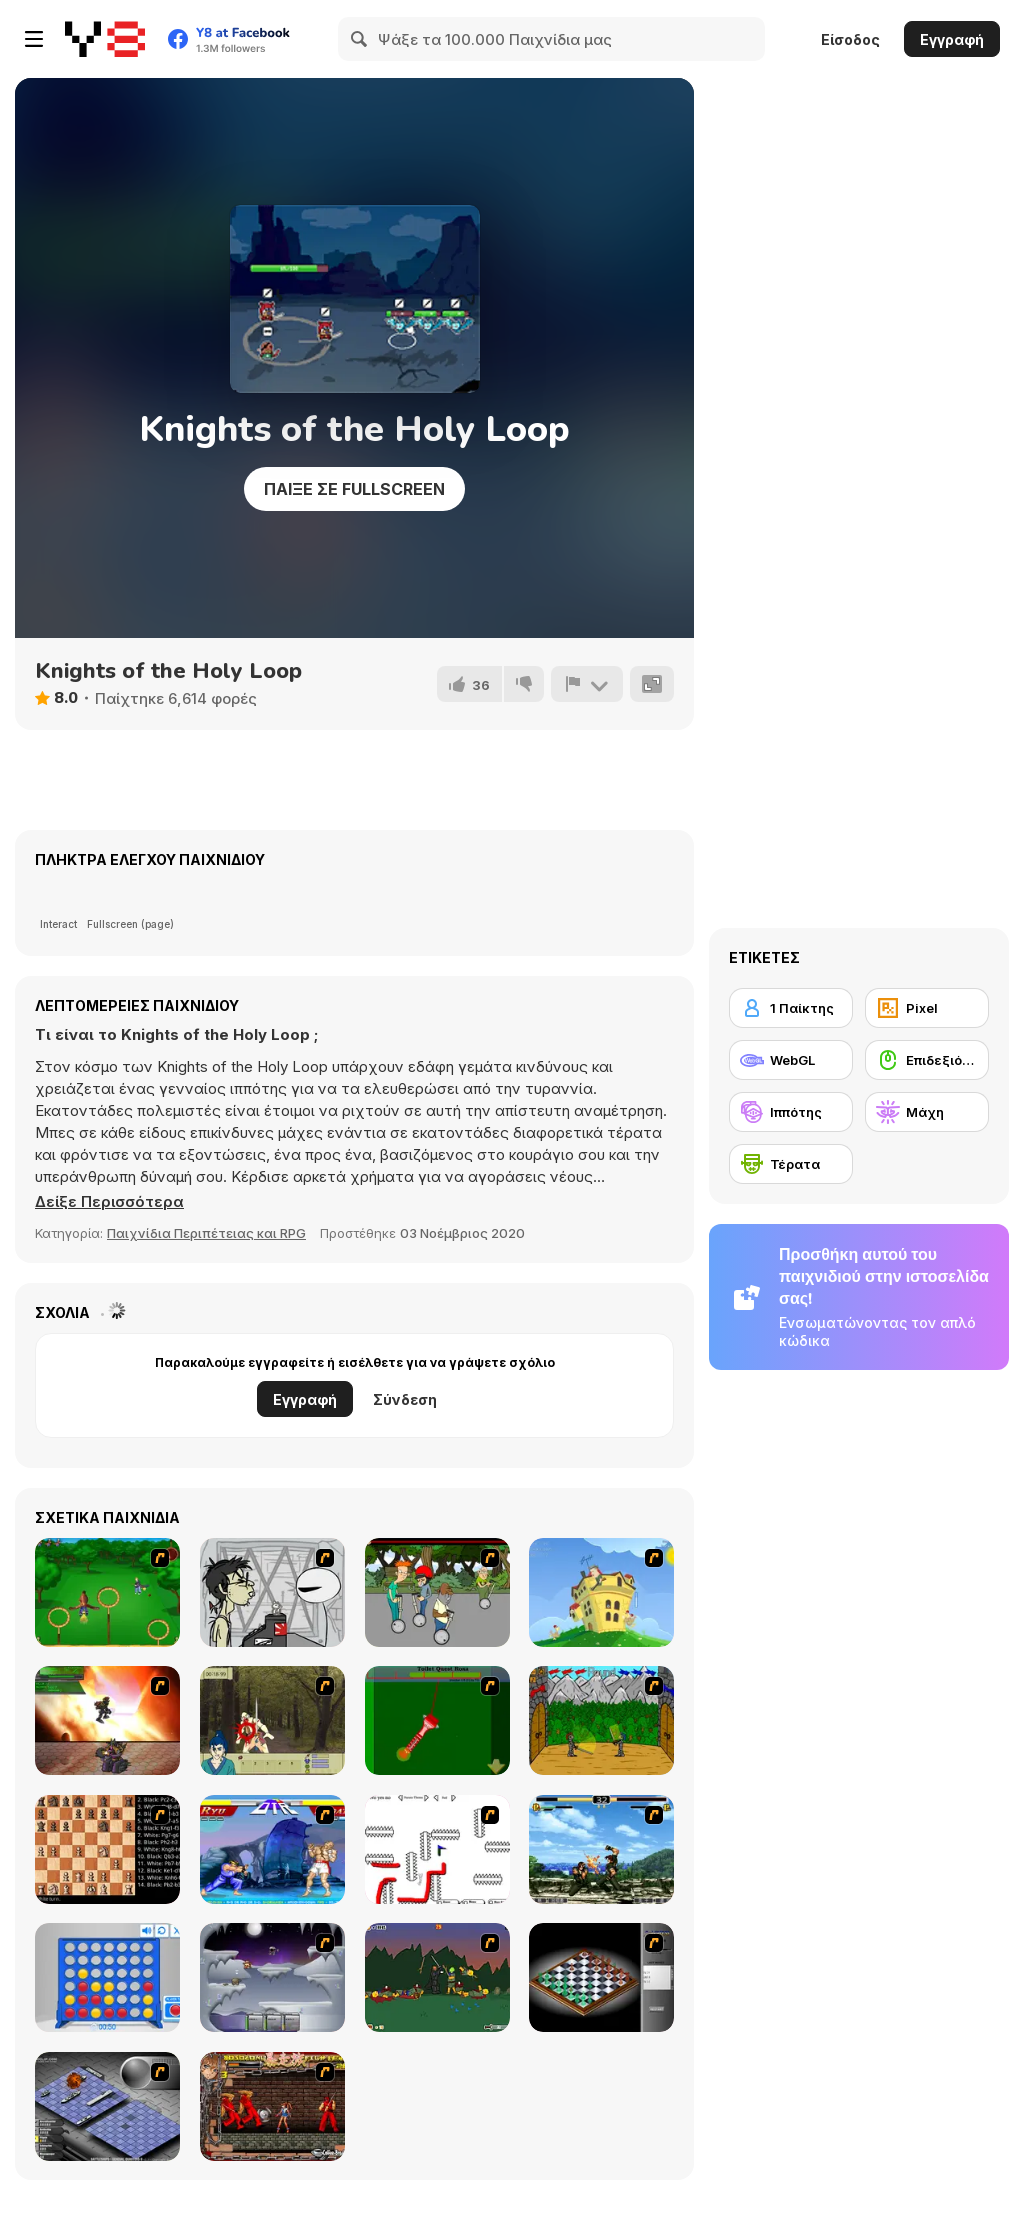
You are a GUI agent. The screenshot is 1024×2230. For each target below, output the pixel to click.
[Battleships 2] (107, 2106)
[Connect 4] (107, 1977)
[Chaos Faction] (272, 1977)
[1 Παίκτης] (791, 1008)
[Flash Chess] (601, 1977)
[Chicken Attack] (601, 1592)
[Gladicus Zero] (107, 1720)
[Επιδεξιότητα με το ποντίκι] (927, 1060)
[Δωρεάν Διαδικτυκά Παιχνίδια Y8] (105, 39)
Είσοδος (850, 39)
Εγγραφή (952, 39)
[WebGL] (791, 1060)
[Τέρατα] (791, 1164)
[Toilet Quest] (437, 1720)
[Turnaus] (601, 1720)
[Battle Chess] (107, 1849)
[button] (109, 1202)
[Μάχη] (927, 1112)
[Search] (360, 39)
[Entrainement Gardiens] (107, 1592)
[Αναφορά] (587, 684)
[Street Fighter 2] (272, 1849)
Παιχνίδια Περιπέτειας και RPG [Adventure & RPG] (206, 1233)
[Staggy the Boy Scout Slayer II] (437, 1977)
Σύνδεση (405, 1399)
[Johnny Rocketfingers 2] (272, 1592)
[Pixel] (927, 1008)
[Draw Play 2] (437, 1849)
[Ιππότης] (791, 1112)
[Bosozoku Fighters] (272, 2106)
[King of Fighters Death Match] (601, 1849)
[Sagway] (437, 1592)
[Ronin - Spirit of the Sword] (272, 1720)
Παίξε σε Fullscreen (354, 489)
